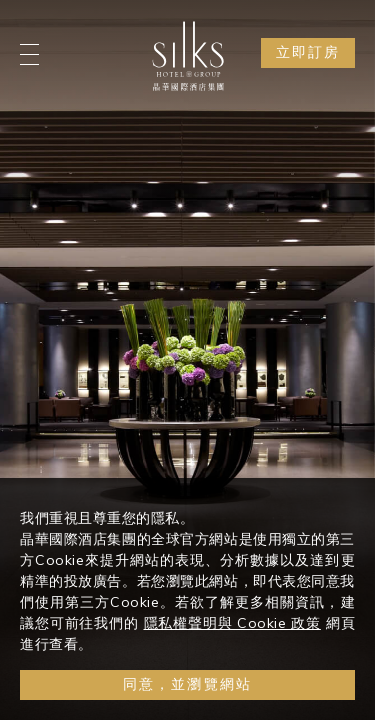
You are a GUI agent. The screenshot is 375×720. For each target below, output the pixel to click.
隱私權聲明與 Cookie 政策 (232, 626)
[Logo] (188, 56)
